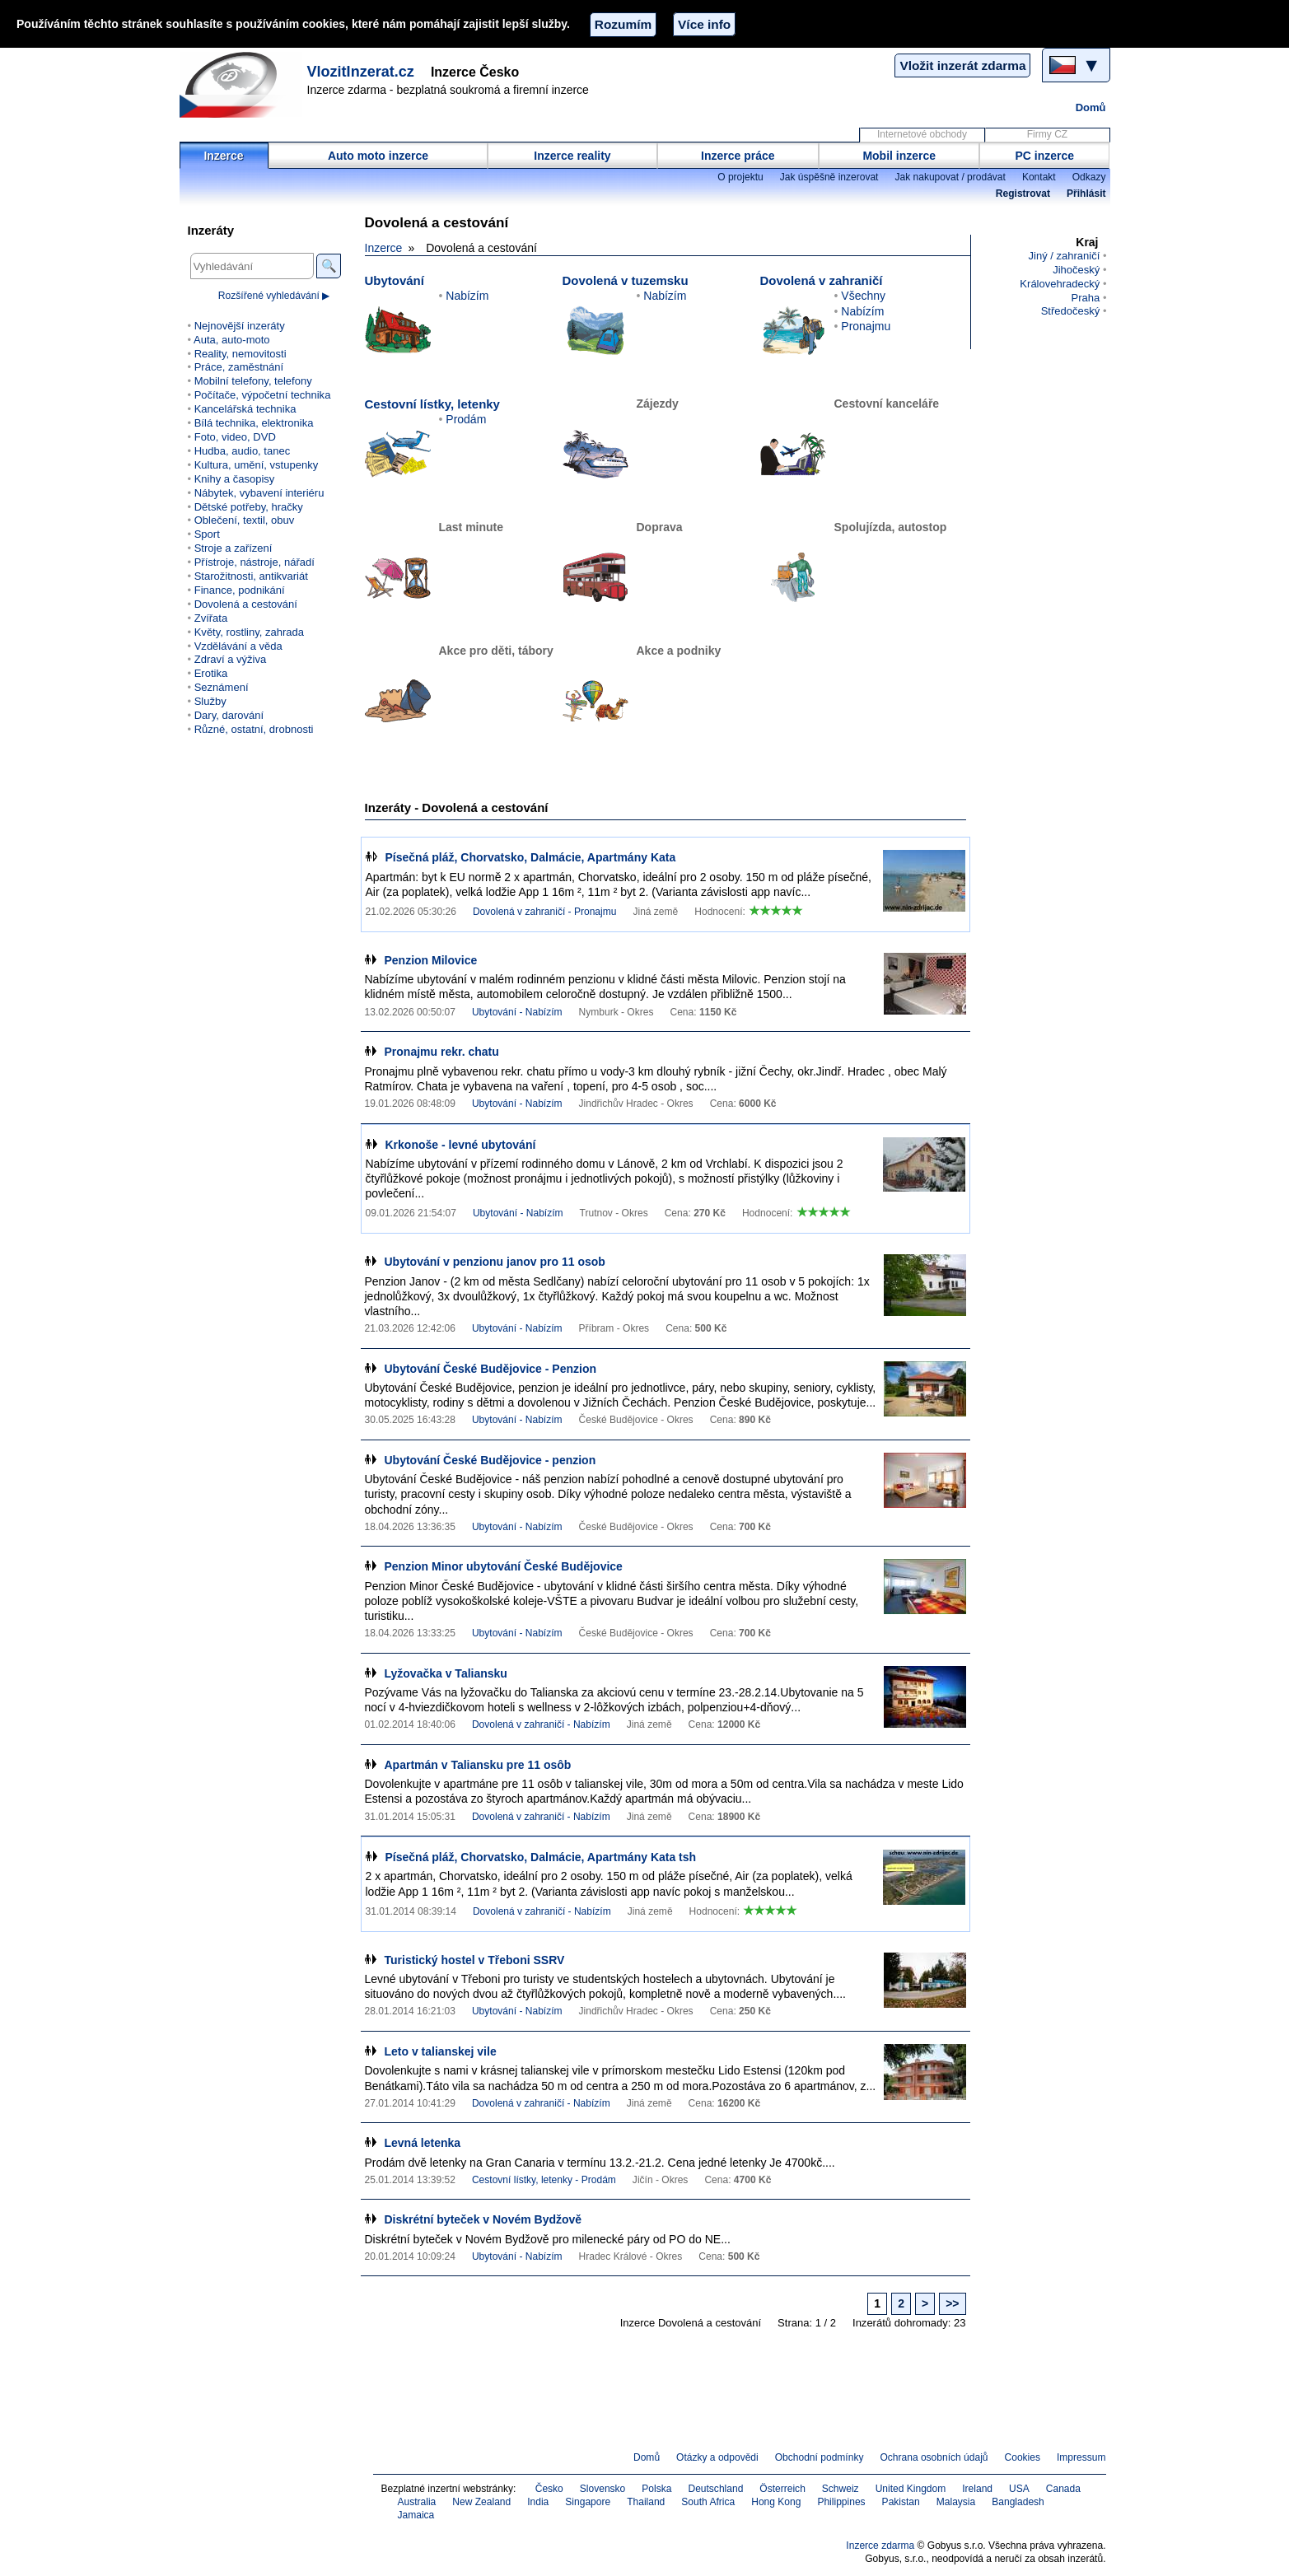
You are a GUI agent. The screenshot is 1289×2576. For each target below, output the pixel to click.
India (538, 2502)
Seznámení (221, 687)
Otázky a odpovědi (717, 2457)
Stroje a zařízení (233, 548)
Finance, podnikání (239, 590)
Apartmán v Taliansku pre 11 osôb (478, 1764)
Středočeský (1070, 311)
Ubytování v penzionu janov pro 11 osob (495, 1261)
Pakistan (901, 2502)
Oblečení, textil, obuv (244, 520)
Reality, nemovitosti (240, 354)
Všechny (863, 295)
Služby (210, 701)
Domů (1091, 107)
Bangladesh (1018, 2502)
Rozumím (623, 24)
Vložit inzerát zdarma (962, 65)
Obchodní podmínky (819, 2457)
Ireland (977, 2488)
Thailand (646, 2502)
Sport (207, 534)
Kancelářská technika (245, 409)
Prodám (466, 419)
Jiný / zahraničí (1064, 256)
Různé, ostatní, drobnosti (254, 729)
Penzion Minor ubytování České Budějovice (504, 1566)
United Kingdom (911, 2488)
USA (1019, 2488)
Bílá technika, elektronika (254, 423)
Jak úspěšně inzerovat (829, 177)
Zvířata (211, 618)
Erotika (211, 673)
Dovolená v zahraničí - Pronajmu (545, 911)
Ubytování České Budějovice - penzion (490, 1460)
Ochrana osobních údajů (934, 2457)
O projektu (740, 177)
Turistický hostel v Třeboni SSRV (475, 1960)
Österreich (782, 2488)
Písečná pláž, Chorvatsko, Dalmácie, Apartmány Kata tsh (541, 1857)
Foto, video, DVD (235, 437)
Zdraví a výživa (230, 659)
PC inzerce (1045, 155)
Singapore (587, 2502)
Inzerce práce (738, 155)
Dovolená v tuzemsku (626, 280)
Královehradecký (1060, 284)
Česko (549, 2488)
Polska (656, 2488)
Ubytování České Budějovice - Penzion (491, 1368)
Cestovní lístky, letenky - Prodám (544, 2180)
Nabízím (467, 295)
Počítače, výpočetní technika (262, 395)
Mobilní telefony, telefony (253, 381)
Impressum (1081, 2457)
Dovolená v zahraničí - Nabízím (541, 1724)
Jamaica (416, 2515)
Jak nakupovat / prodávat (949, 177)
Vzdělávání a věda (238, 646)
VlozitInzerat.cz (360, 71)
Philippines (841, 2502)
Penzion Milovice (431, 960)
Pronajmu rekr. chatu (442, 1051)
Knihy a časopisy (234, 479)
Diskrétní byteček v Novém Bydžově (483, 2219)
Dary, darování (229, 715)
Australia (417, 2502)
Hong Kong (776, 2502)
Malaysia (955, 2502)
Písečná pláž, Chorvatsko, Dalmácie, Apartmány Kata (530, 857)
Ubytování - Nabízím (517, 1012)
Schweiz (840, 2488)
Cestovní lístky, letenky (432, 404)
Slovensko (603, 2488)
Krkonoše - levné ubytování (460, 1144)
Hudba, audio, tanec (242, 451)
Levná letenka (423, 2142)
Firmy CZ (1047, 134)
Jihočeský (1076, 270)
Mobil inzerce (899, 155)
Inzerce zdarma (880, 2545)
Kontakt (1039, 177)
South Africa (708, 2502)
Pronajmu (865, 326)
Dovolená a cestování (245, 604)
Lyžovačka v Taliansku (446, 1673)
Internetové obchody (922, 134)
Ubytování (394, 280)
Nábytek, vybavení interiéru (259, 493)
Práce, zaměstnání (239, 367)
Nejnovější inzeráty (239, 326)
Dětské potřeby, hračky (248, 507)
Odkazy (1089, 177)
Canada (1063, 2488)
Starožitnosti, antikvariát (251, 576)
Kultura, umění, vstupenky (256, 465)
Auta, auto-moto (232, 340)
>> (952, 2303)
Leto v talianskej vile (441, 2051)
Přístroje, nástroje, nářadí (254, 562)
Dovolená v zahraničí (821, 280)
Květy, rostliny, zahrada (249, 632)
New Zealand (481, 2502)
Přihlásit (1086, 193)
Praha (1086, 298)
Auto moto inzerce (378, 155)
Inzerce (223, 155)
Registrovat (1023, 193)
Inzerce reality (572, 155)
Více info (704, 24)
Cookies (1022, 2457)
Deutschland (715, 2488)
